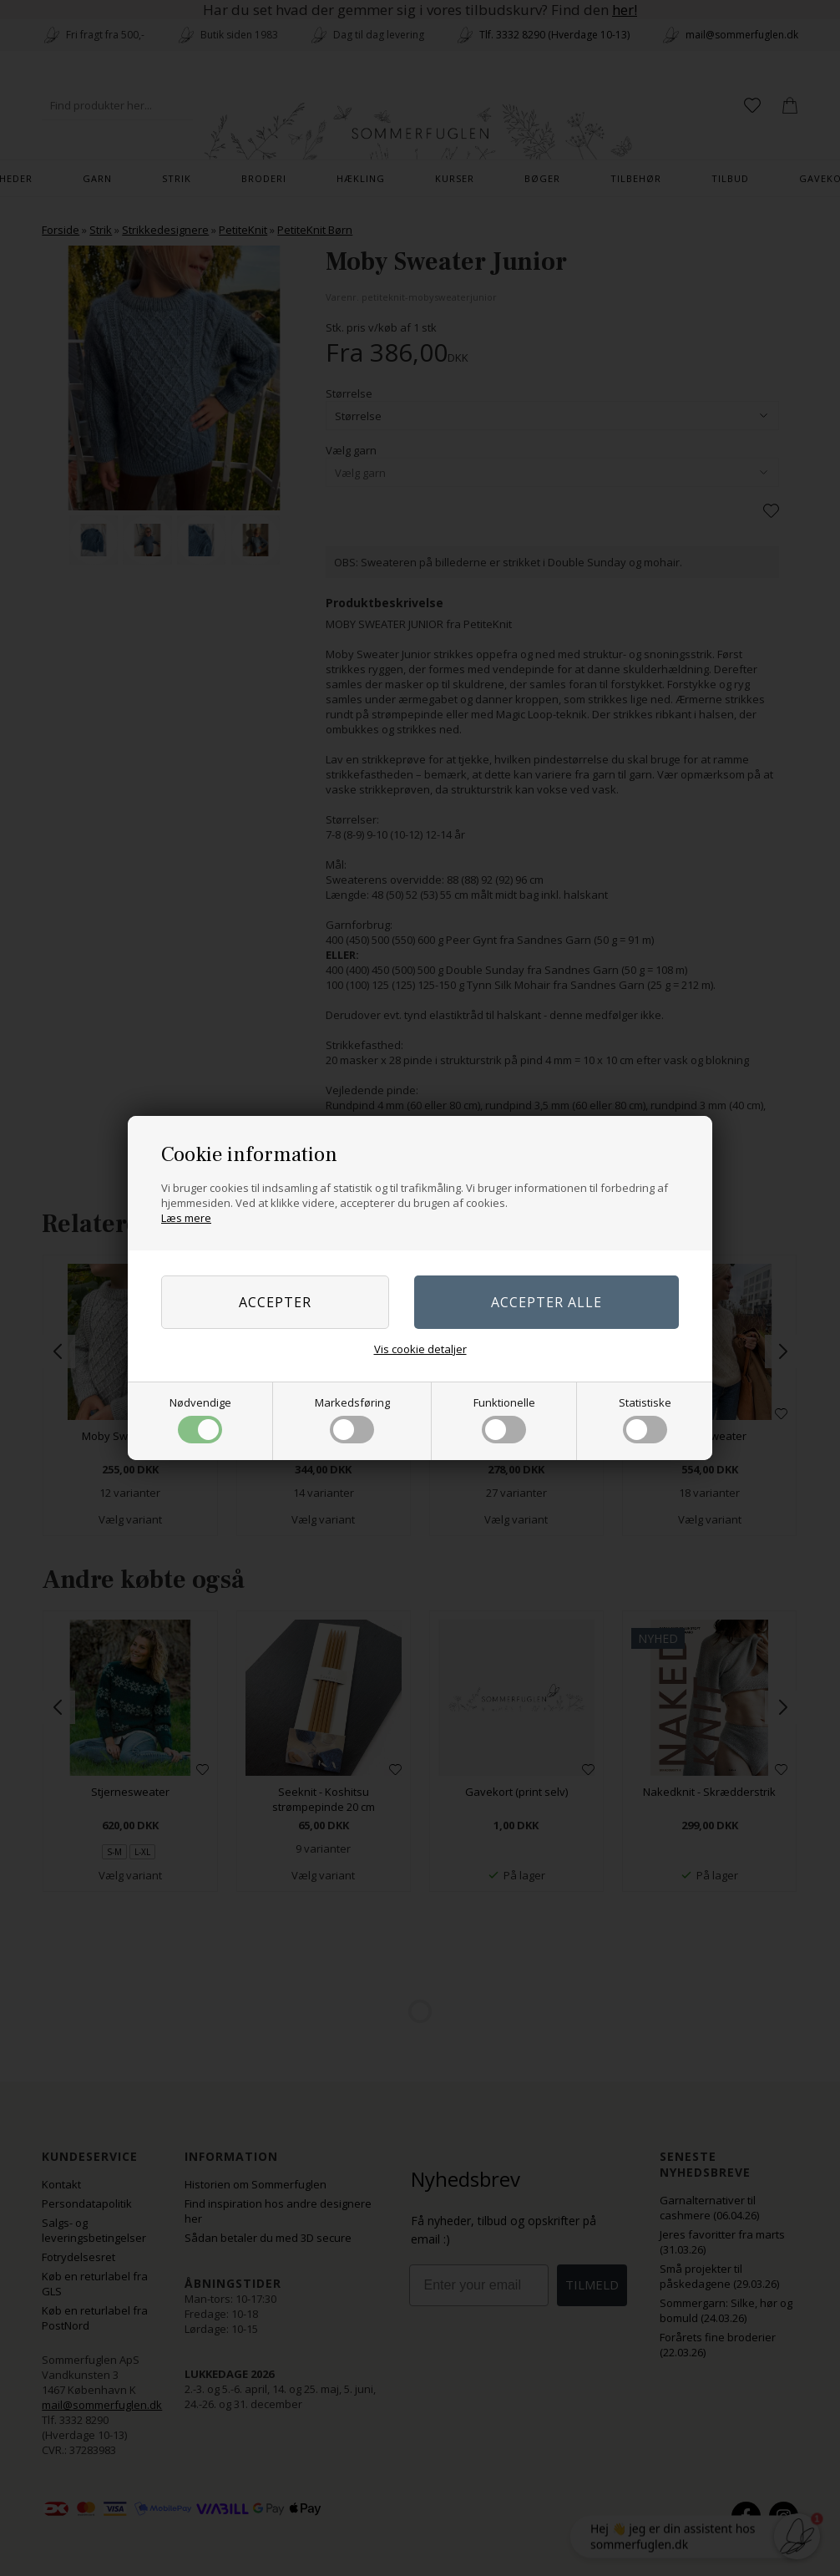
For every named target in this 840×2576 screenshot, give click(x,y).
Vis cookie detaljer (420, 1348)
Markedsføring (352, 1419)
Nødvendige (200, 1419)
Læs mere (186, 1217)
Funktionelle (504, 1419)
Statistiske (645, 1419)
